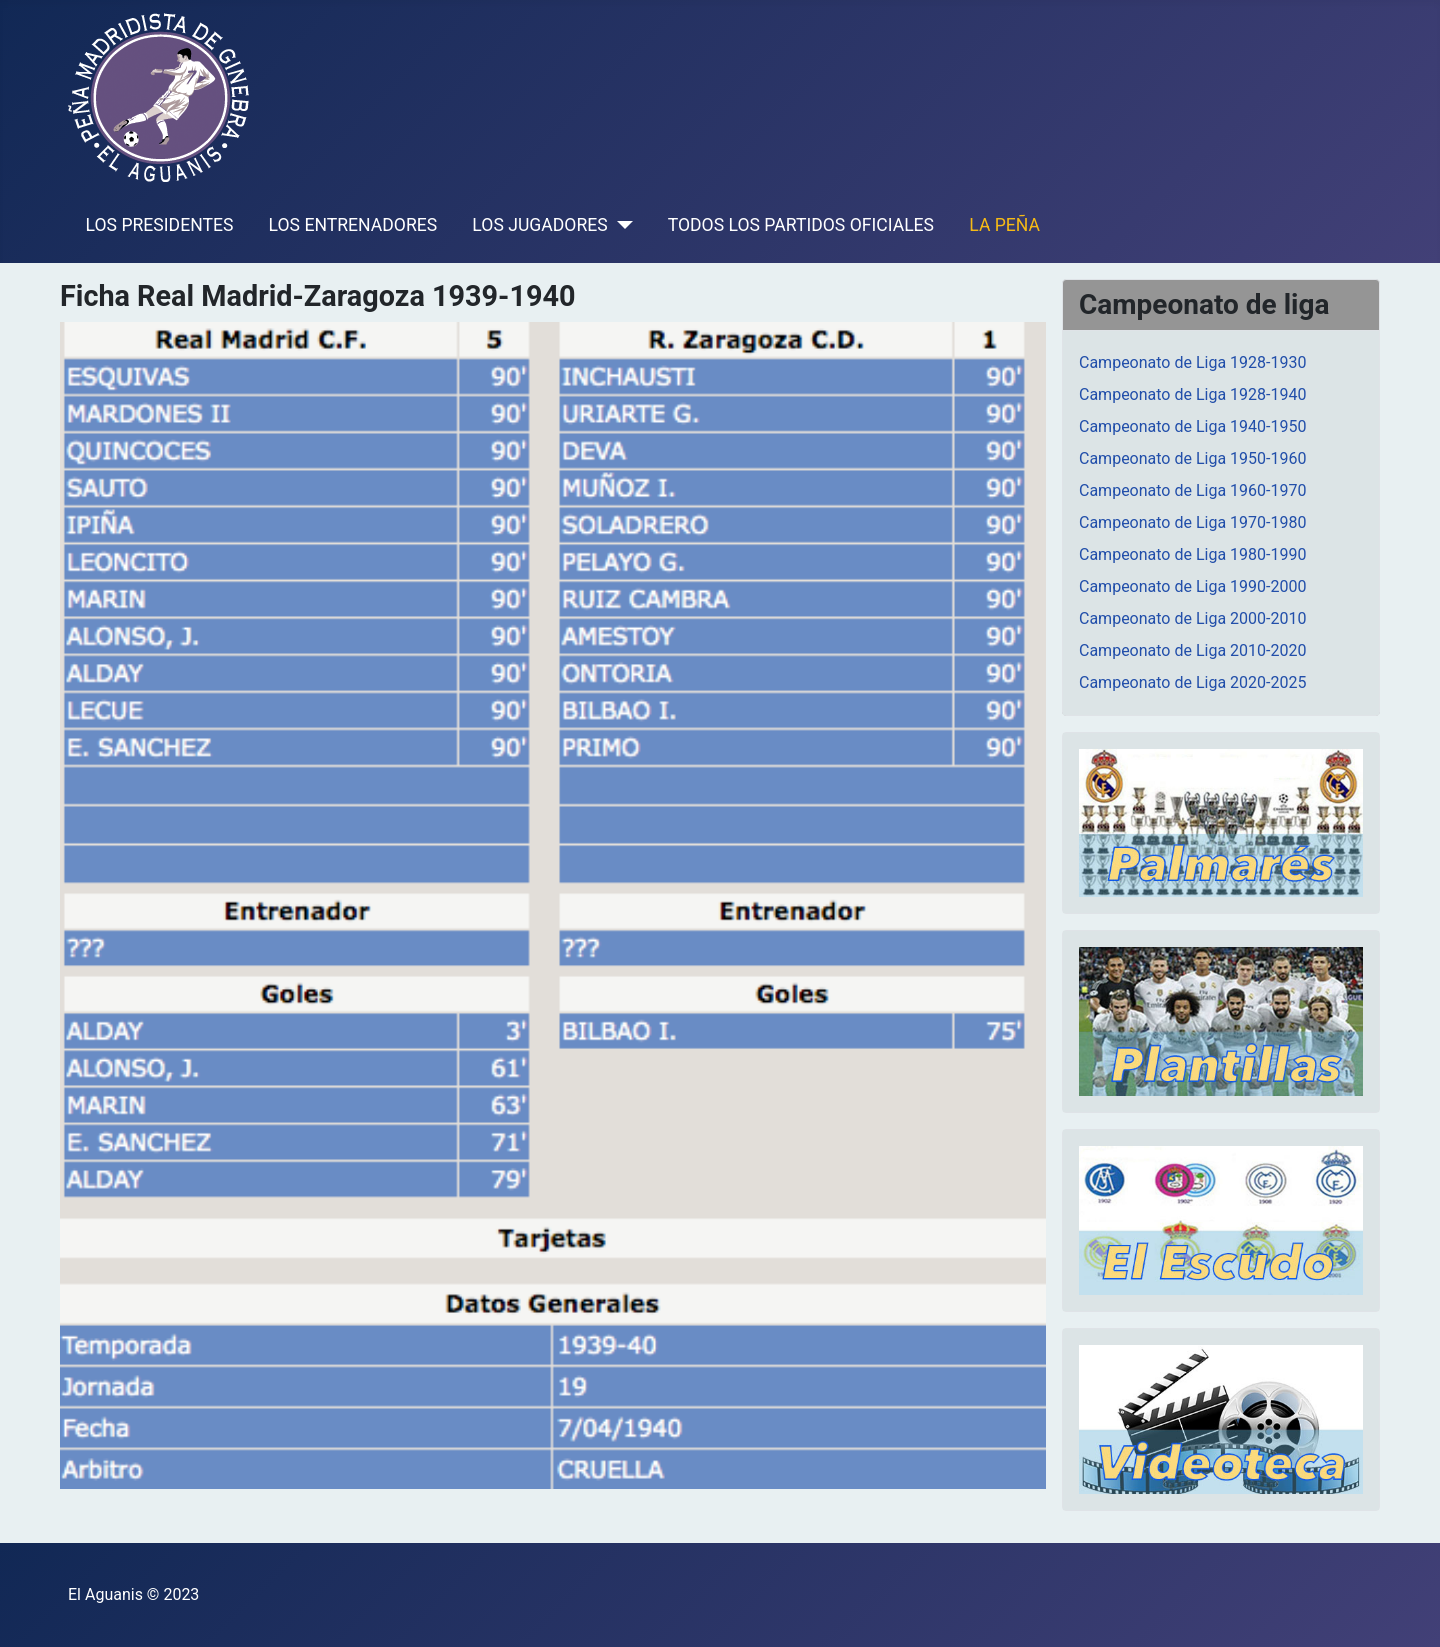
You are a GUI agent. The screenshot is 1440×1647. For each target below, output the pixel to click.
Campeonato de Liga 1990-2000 (1192, 586)
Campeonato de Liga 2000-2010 (1192, 618)
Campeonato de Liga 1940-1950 (1192, 426)
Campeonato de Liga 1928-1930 (1192, 362)
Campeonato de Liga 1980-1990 (1192, 554)
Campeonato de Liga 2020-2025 (1192, 682)
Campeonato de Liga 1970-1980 (1192, 522)
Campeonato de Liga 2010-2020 (1192, 650)
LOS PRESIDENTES (160, 225)
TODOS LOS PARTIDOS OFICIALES (801, 225)
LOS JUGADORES (539, 225)
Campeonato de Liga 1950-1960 (1192, 458)
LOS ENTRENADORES (353, 225)
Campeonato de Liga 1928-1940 (1192, 394)
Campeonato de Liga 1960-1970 (1192, 490)
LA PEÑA (1004, 225)
